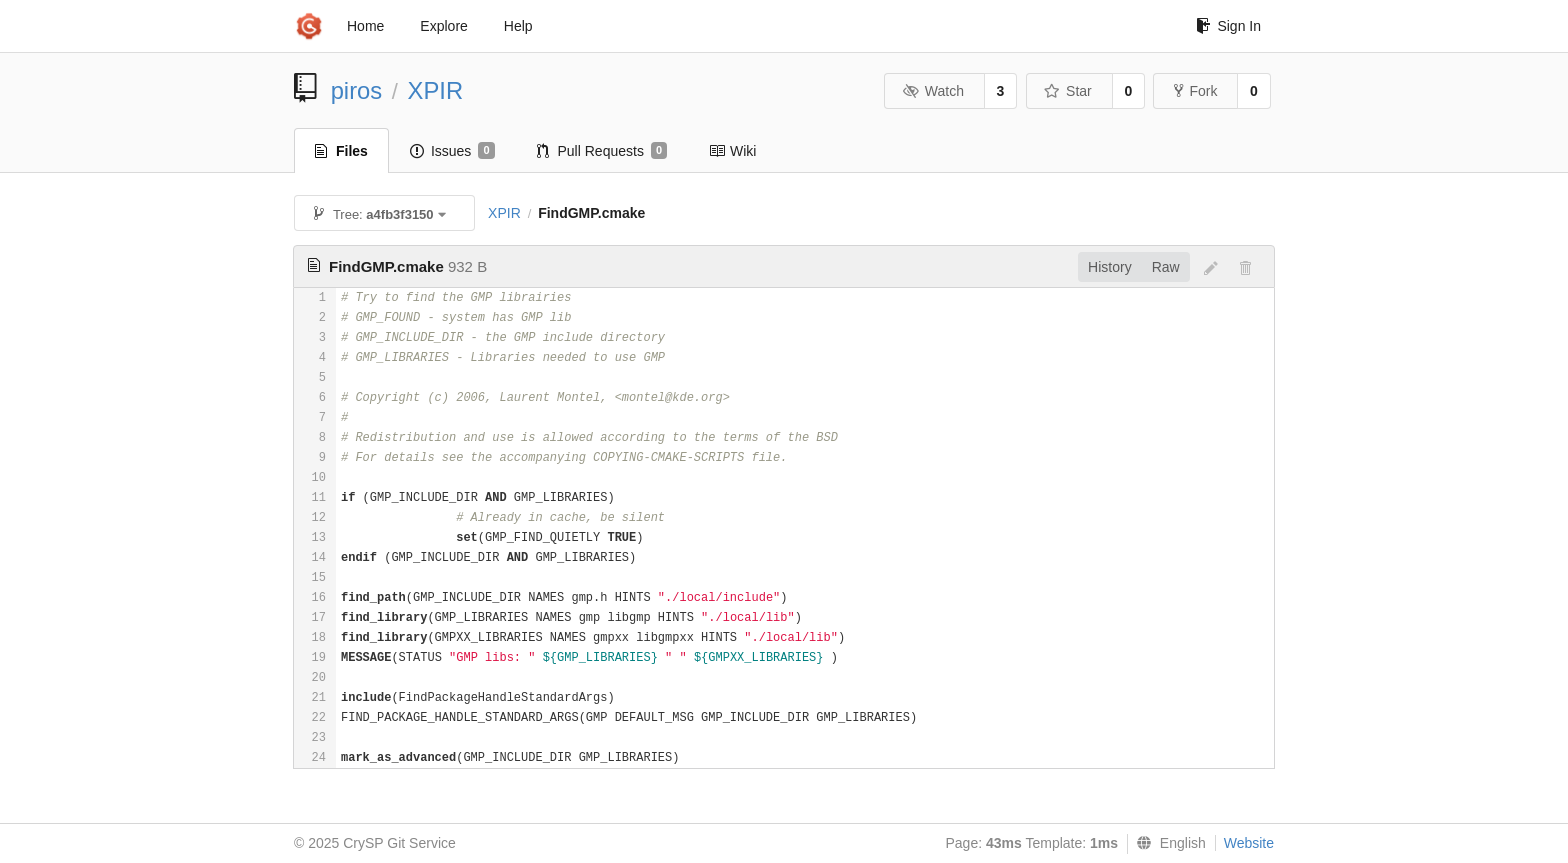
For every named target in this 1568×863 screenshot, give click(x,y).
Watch (933, 91)
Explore (443, 26)
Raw (1166, 267)
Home (365, 26)
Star (1068, 91)
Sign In (1228, 26)
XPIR (436, 90)
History (1110, 267)
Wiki (732, 151)
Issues (452, 151)
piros (357, 90)
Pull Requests (602, 151)
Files (341, 151)
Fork (1195, 91)
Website (1249, 843)
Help (518, 26)
